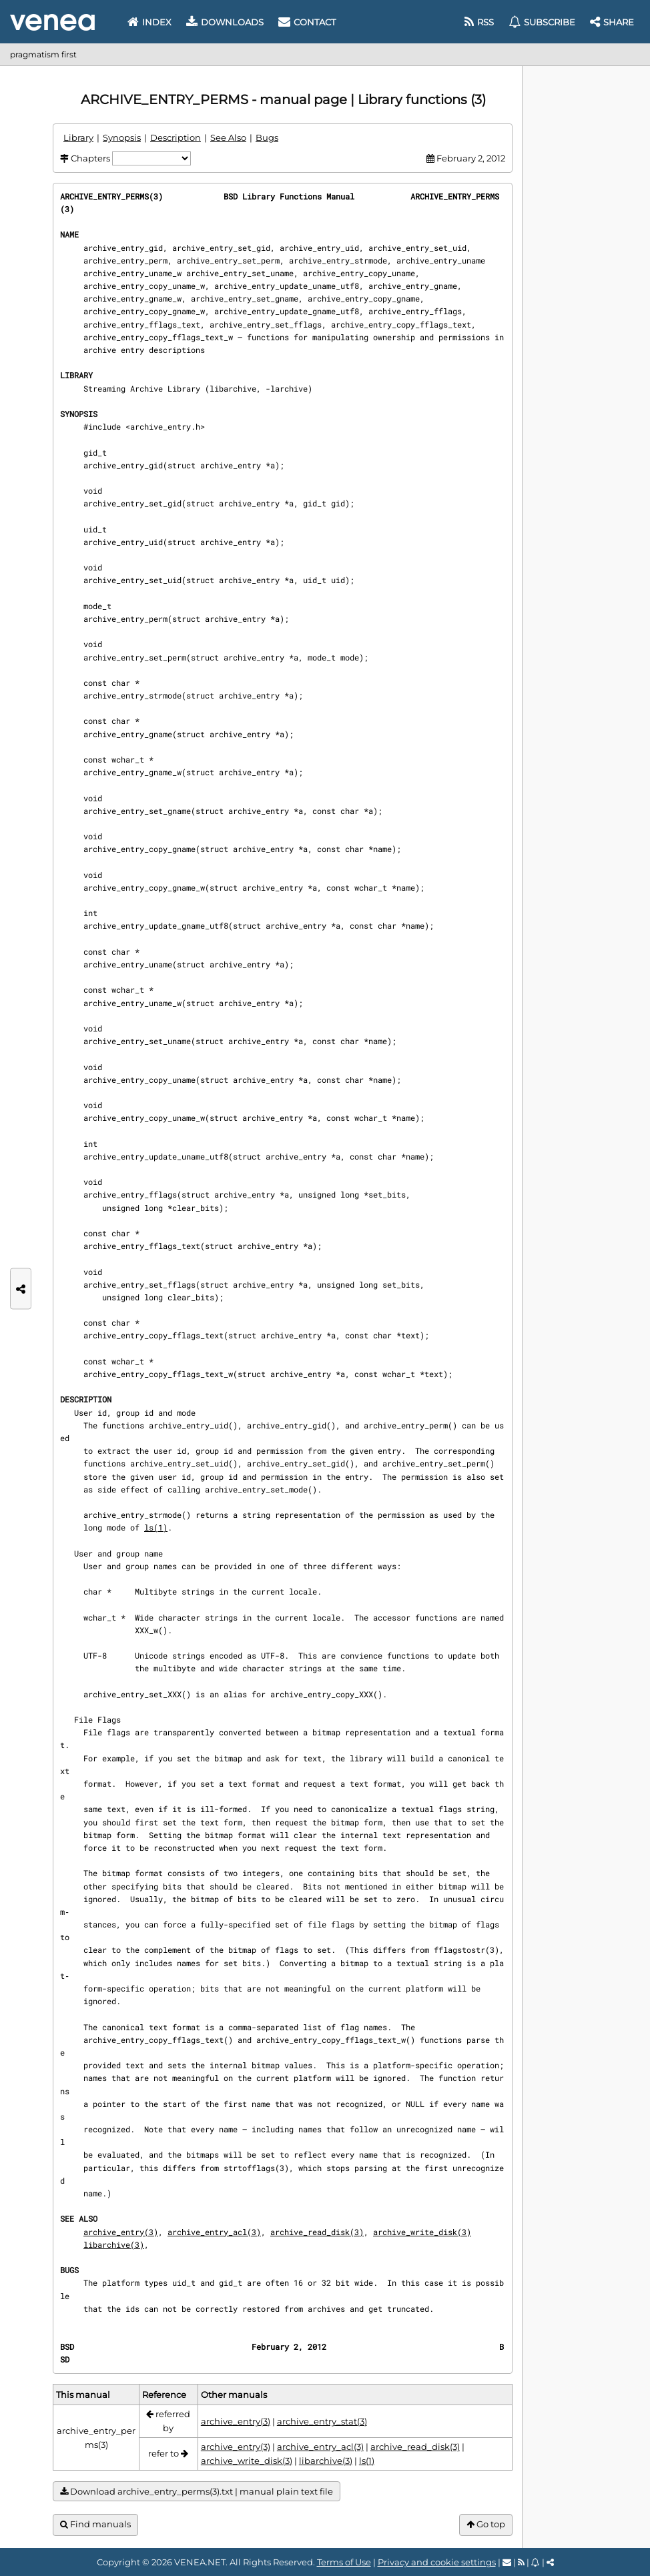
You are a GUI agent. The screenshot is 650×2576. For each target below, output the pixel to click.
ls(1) (156, 1527)
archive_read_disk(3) (317, 2231)
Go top (485, 2524)
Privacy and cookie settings (437, 2562)
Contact (307, 22)
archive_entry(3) (120, 2231)
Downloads (225, 22)
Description (175, 137)
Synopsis (122, 137)
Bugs (267, 137)
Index (149, 22)
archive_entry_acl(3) (214, 2231)
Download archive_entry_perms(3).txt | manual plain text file (196, 2491)
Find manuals (95, 2524)
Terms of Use (344, 2562)
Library (78, 137)
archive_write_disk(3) (422, 2231)
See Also (228, 137)
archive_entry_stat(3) (322, 2421)
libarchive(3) (113, 2244)
